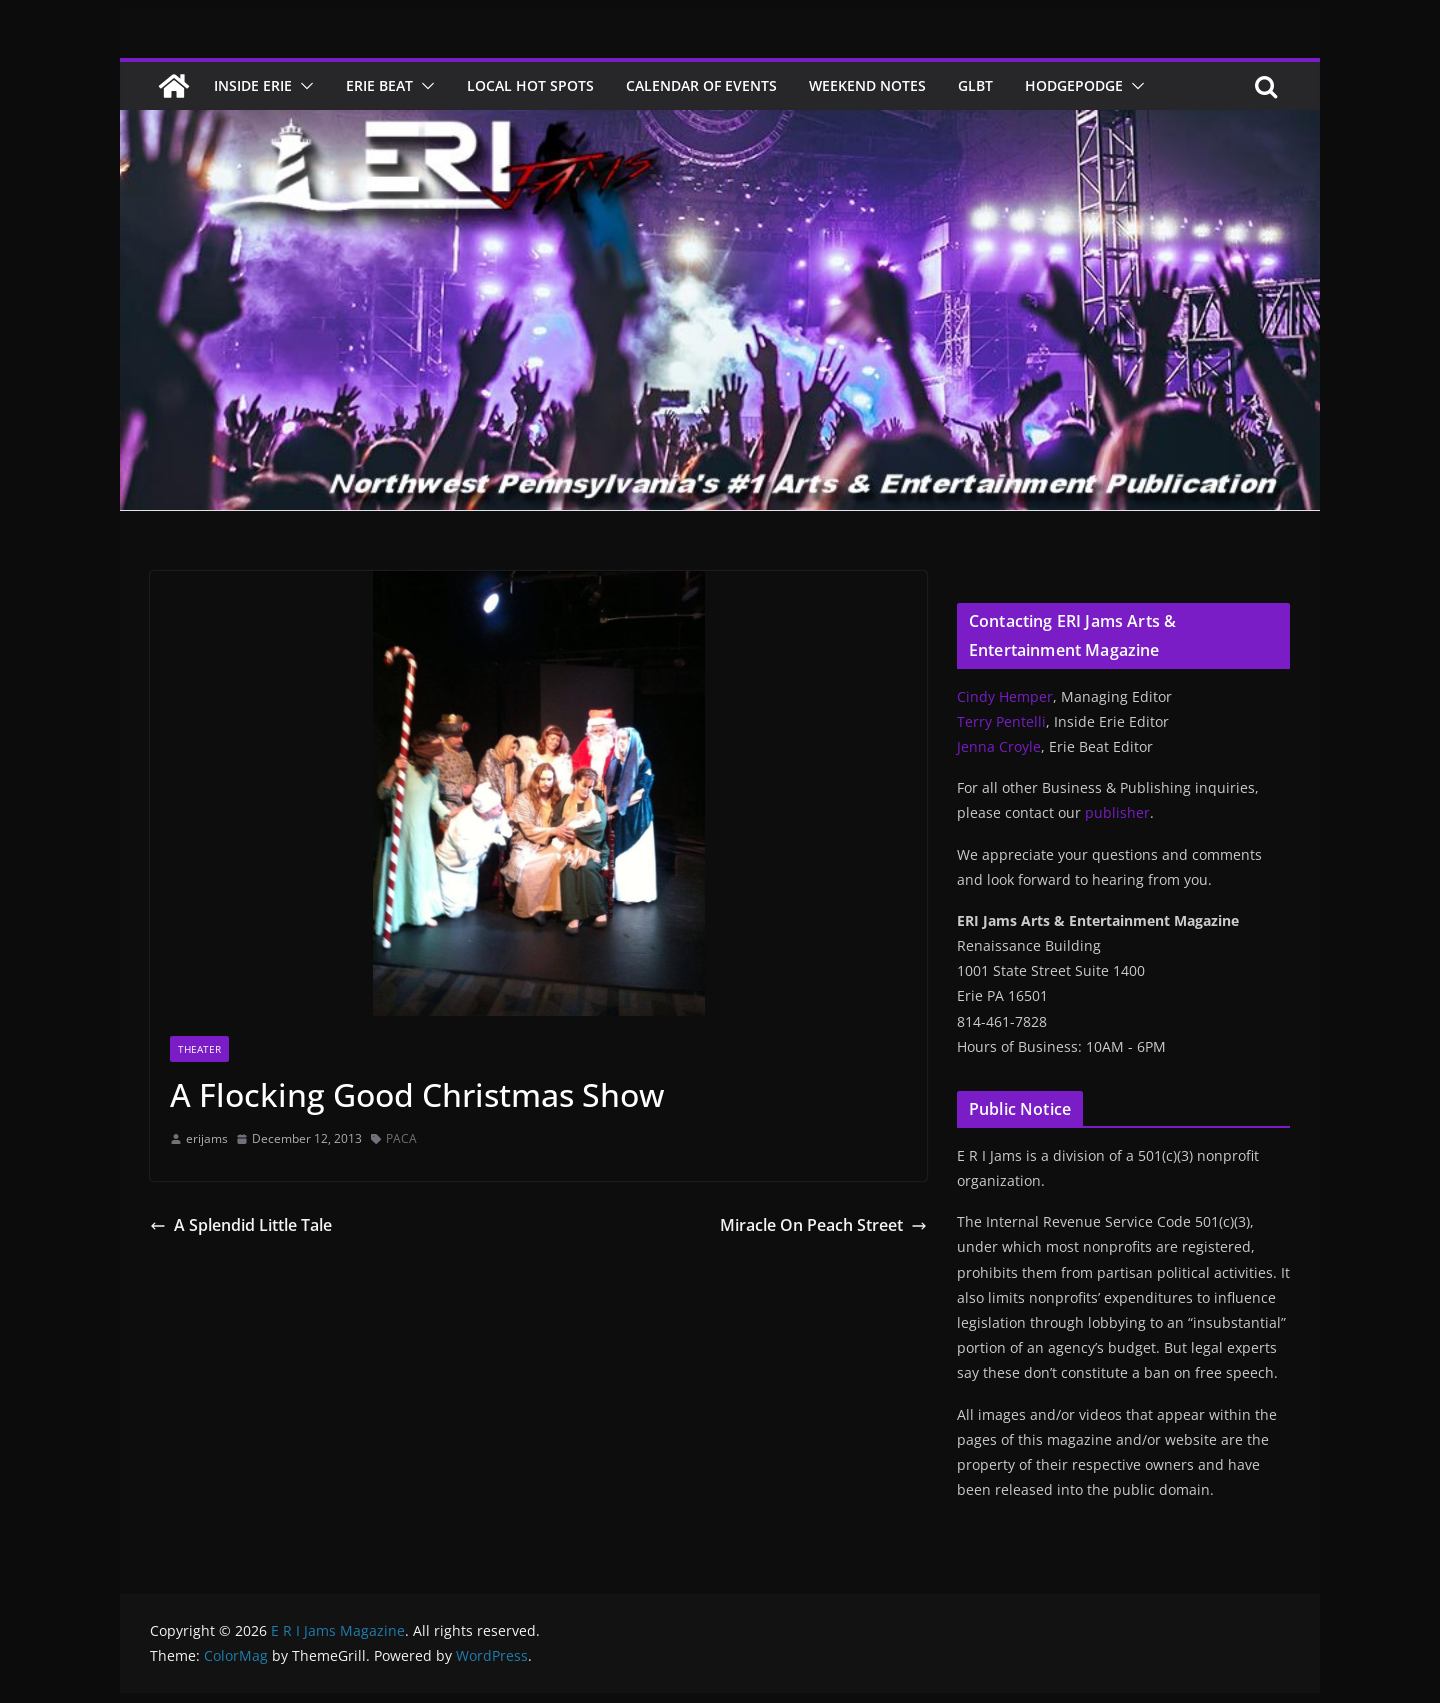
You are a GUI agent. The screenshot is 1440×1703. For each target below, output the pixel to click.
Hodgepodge (1074, 85)
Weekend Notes (867, 85)
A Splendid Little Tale (241, 1225)
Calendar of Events (701, 85)
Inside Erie (253, 85)
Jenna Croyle (999, 746)
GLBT (975, 85)
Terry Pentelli (1001, 721)
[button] (303, 86)
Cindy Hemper (1005, 696)
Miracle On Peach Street (823, 1225)
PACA (401, 1138)
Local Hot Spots (530, 85)
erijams (207, 1138)
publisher (1117, 812)
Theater (199, 1049)
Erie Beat (379, 85)
